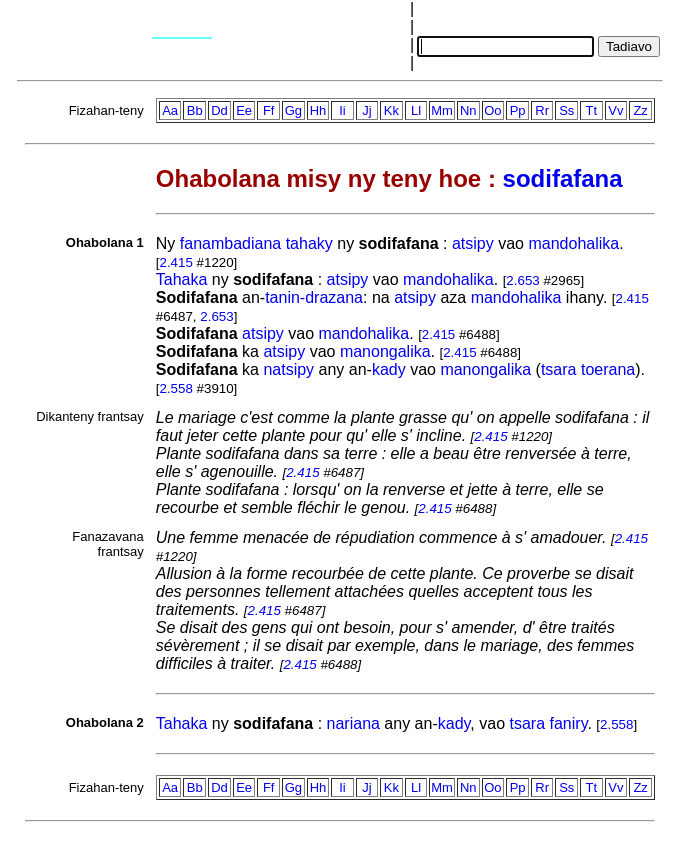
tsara (559, 369)
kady (389, 369)
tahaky (309, 243)
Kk (391, 110)
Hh (318, 110)
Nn (468, 110)
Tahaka (182, 279)
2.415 (176, 262)
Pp (518, 110)
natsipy (288, 369)
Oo (492, 110)
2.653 (522, 280)
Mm (442, 110)
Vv (615, 110)
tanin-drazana (314, 297)
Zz (640, 110)
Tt (592, 110)
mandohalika (573, 243)
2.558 (176, 388)
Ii (342, 110)
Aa (170, 110)
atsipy (473, 243)
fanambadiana (230, 243)
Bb (195, 110)
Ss (566, 110)
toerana (608, 369)
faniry (569, 723)
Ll (416, 110)
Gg (293, 110)
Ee (244, 110)
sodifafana (563, 178)
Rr (542, 110)
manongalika (385, 351)
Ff (269, 110)
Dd (219, 110)
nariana (353, 723)
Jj (366, 110)
